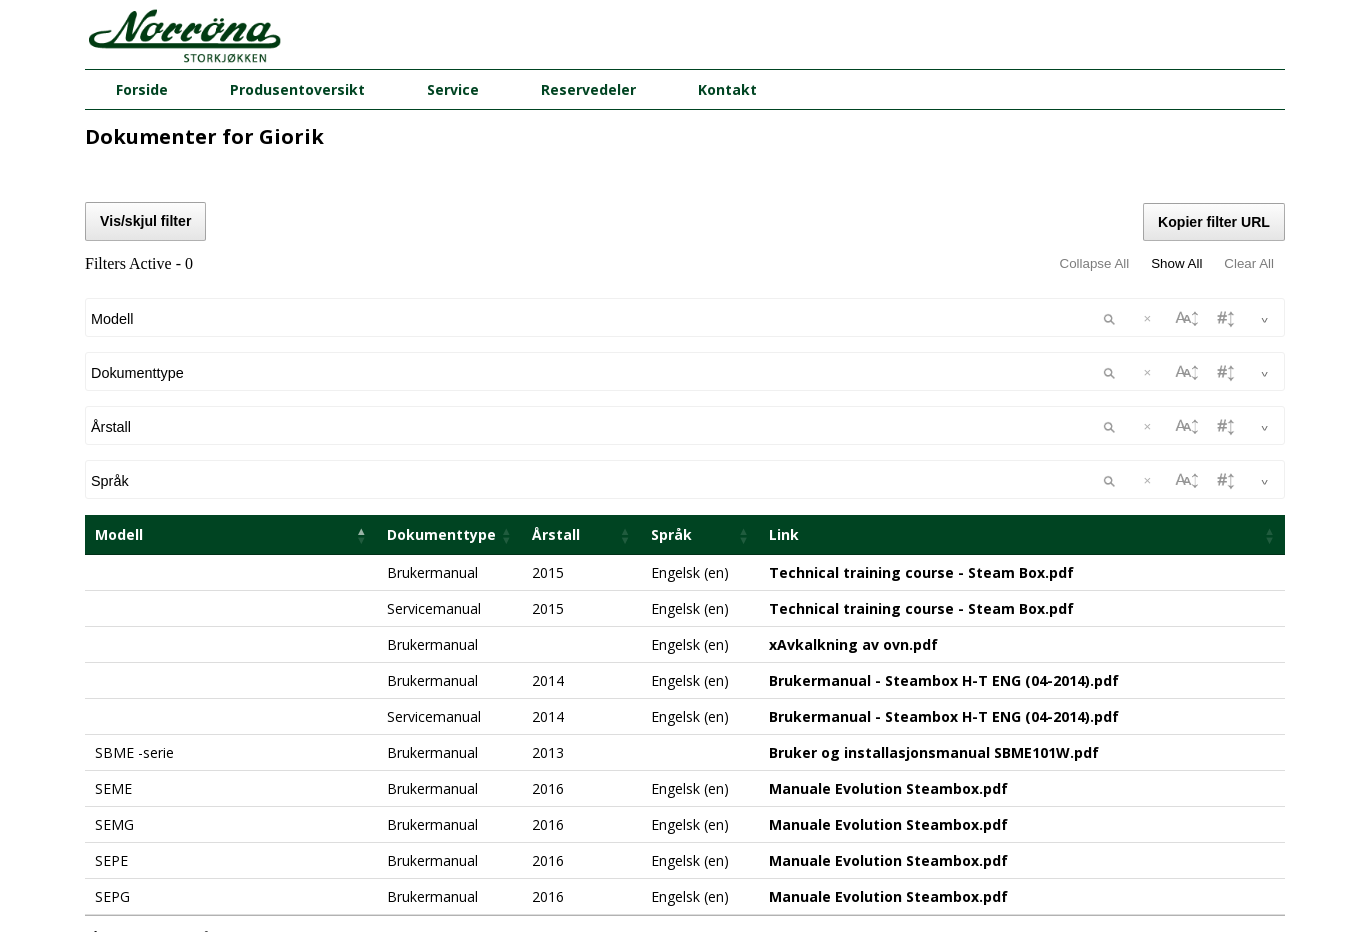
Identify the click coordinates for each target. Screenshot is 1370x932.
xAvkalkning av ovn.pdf (853, 482)
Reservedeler (588, 89)
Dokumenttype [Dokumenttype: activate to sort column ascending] (441, 372)
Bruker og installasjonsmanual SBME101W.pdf (934, 590)
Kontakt (727, 89)
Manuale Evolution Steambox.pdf (888, 626)
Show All (1176, 263)
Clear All (1249, 263)
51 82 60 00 (685, 870)
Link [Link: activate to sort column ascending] (784, 372)
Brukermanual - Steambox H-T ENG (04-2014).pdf (944, 518)
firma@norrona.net (685, 851)
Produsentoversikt (297, 89)
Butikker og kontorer (685, 908)
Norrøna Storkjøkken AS (685, 818)
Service (453, 89)
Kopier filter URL (1214, 222)
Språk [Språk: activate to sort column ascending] (671, 372)
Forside (142, 89)
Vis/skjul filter (145, 221)
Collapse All (1095, 263)
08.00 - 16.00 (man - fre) (685, 889)
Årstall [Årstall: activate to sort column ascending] (556, 372)
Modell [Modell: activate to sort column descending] (119, 372)
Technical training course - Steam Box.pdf (921, 410)
